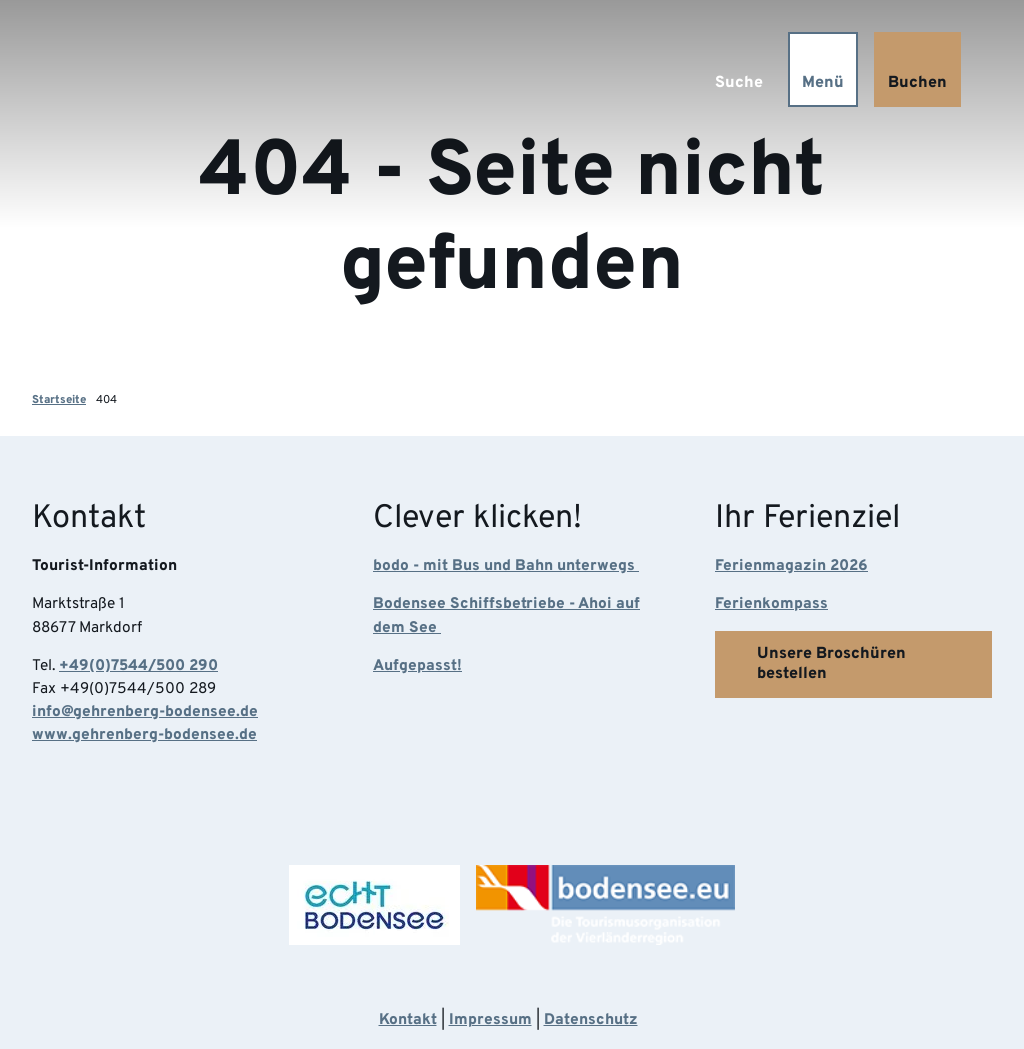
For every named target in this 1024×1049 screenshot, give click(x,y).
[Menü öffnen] (822, 69)
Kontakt (408, 1020)
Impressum (490, 1020)
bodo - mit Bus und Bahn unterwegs (506, 565)
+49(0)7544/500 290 (138, 666)
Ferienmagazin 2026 (791, 565)
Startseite (59, 400)
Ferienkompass (771, 604)
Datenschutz (591, 1020)
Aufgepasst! (417, 666)
